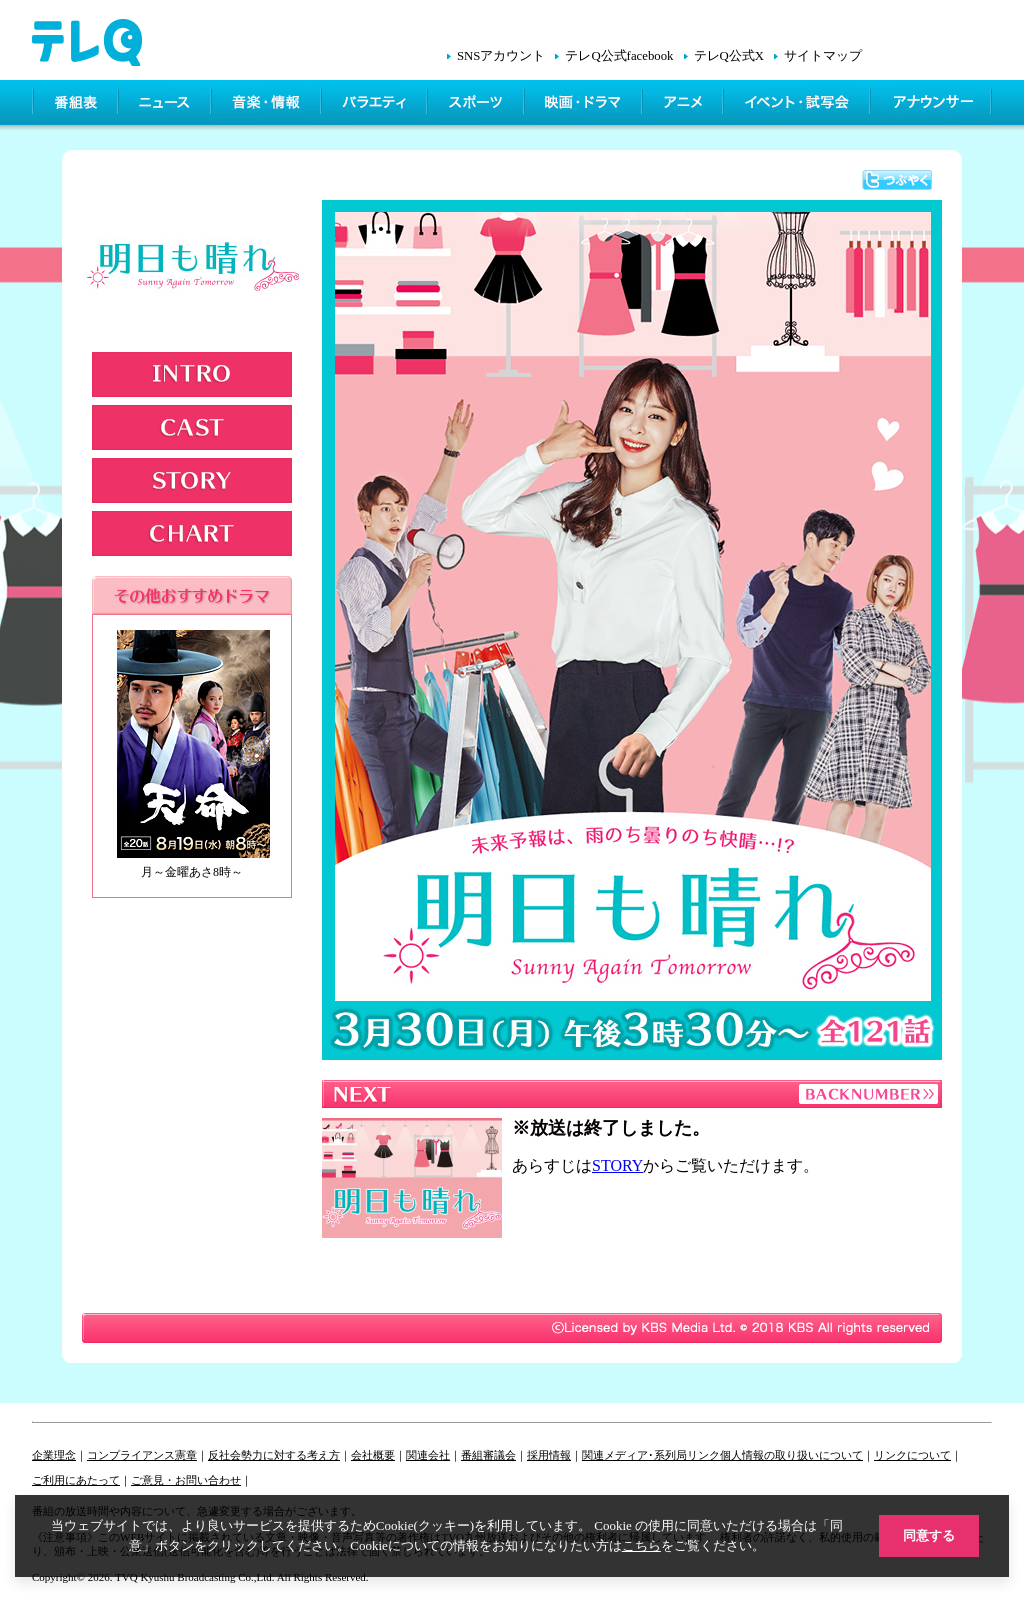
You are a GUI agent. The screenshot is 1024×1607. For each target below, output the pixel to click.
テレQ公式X (729, 56)
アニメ (684, 105)
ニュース (166, 105)
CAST (192, 427)
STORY (192, 480)
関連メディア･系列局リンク (651, 1455)
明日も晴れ (195, 273)
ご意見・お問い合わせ (186, 1480)
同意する (929, 1535)
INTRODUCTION (192, 374)
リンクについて (912, 1455)
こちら (641, 1545)
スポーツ (477, 105)
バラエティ (376, 105)
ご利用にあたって (76, 1480)
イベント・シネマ (798, 105)
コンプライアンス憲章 (142, 1455)
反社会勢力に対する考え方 (274, 1455)
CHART (192, 533)
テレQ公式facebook (619, 56)
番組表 (76, 105)
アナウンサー (932, 105)
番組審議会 (488, 1455)
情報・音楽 (268, 105)
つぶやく (897, 180)
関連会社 (428, 1455)
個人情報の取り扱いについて (791, 1455)
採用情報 (549, 1455)
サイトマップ (823, 56)
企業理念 (54, 1455)
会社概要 (373, 1455)
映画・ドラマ (585, 105)
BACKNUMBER (867, 1094)
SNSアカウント (501, 56)
